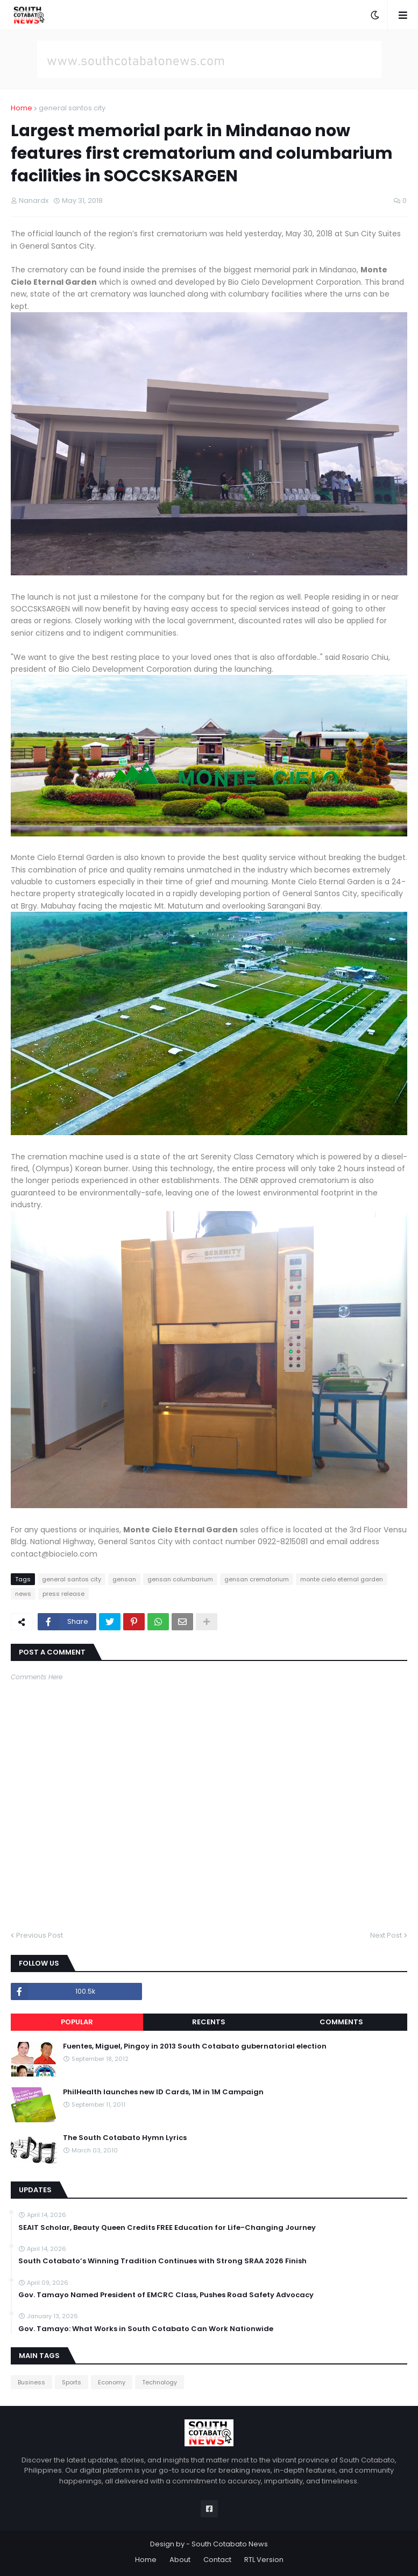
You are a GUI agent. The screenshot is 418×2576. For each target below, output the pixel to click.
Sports (71, 2382)
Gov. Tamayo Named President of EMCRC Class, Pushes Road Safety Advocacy (166, 2295)
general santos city (72, 108)
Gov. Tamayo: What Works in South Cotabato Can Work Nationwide (145, 2329)
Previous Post (39, 1935)
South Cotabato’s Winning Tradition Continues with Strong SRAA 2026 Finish (162, 2261)
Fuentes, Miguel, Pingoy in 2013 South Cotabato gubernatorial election (195, 2046)
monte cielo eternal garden (341, 1579)
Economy (111, 2382)
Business (31, 2382)
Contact (217, 2559)
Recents (208, 2022)
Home (21, 108)
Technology (159, 2382)
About (179, 2559)
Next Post (386, 1935)
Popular (77, 2022)
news (23, 1593)
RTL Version (264, 2559)
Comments (341, 2022)
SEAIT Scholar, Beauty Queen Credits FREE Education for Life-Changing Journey (167, 2228)
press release (63, 1593)
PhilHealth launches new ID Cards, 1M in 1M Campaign (163, 2092)
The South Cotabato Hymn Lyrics (125, 2138)
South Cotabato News (230, 2544)
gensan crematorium (256, 1579)
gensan (124, 1579)
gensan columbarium (180, 1579)
